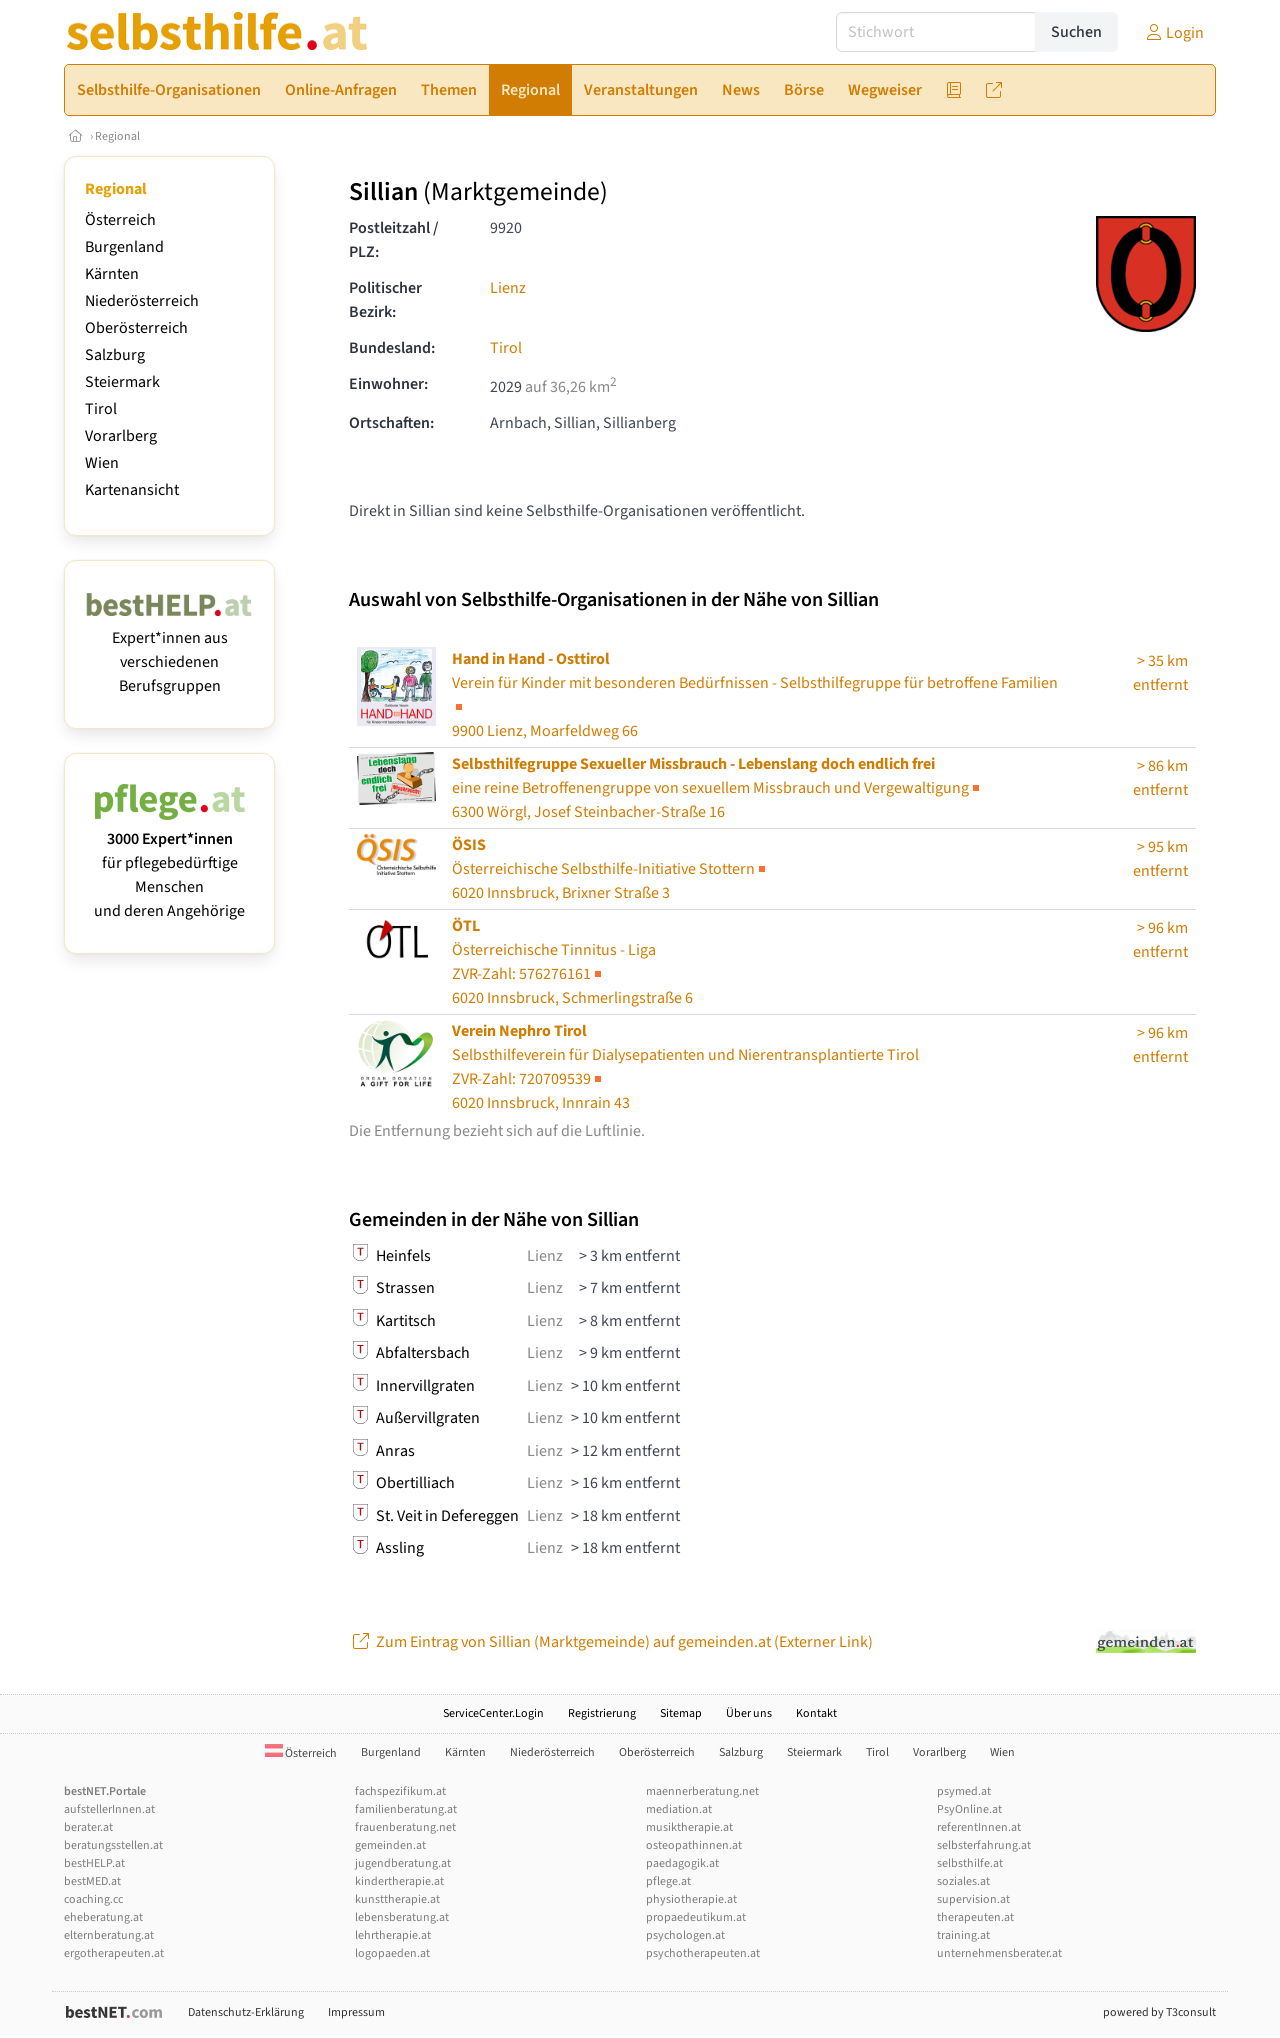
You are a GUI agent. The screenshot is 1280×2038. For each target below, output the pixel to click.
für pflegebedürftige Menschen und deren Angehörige (169, 863)
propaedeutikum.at (696, 1917)
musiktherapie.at (689, 1827)
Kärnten (112, 274)
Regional (117, 136)
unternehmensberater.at (999, 1953)
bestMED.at (92, 1881)
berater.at (88, 1827)
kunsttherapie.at (397, 1899)
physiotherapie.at (691, 1899)
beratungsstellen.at (113, 1845)
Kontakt (816, 1713)
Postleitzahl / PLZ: (394, 240)
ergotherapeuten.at (114, 1953)
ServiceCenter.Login (493, 1713)
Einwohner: (388, 384)
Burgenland (124, 247)
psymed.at (964, 1791)
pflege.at (668, 1881)
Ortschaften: (391, 423)
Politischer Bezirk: (385, 300)
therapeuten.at (975, 1917)
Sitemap (681, 1713)
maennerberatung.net (702, 1791)
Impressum (356, 2012)
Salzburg (115, 355)
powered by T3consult (1159, 2012)
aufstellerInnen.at (109, 1809)
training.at (963, 1935)
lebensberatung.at (402, 1917)
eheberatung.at (103, 1917)
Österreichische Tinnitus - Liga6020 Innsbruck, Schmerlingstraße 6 (572, 962)
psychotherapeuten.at (703, 1953)
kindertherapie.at (399, 1881)
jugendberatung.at (403, 1863)
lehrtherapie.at (393, 1935)
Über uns (749, 1713)
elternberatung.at (109, 1935)
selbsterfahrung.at (984, 1845)
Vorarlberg (121, 436)
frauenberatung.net (405, 1827)
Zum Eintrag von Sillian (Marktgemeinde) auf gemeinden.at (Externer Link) (611, 1642)
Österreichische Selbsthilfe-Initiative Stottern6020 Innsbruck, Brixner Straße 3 (610, 869)
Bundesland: (392, 348)
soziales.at (963, 1881)
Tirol (101, 409)
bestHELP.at (94, 1863)
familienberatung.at (406, 1809)
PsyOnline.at (969, 1809)
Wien (102, 463)
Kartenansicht (132, 490)
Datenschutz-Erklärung (246, 2012)
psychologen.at (685, 1935)
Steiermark (122, 382)
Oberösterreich (136, 328)
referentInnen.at (979, 1827)
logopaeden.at (392, 1953)
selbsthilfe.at (970, 1863)
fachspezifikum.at (400, 1791)
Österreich (120, 220)
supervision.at (973, 1899)
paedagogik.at (682, 1863)
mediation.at (679, 1809)
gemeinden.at (390, 1845)
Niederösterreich (142, 301)
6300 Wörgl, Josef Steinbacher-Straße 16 (717, 788)
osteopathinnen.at (694, 1845)
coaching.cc (93, 1899)
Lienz (508, 288)
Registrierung (602, 1713)
